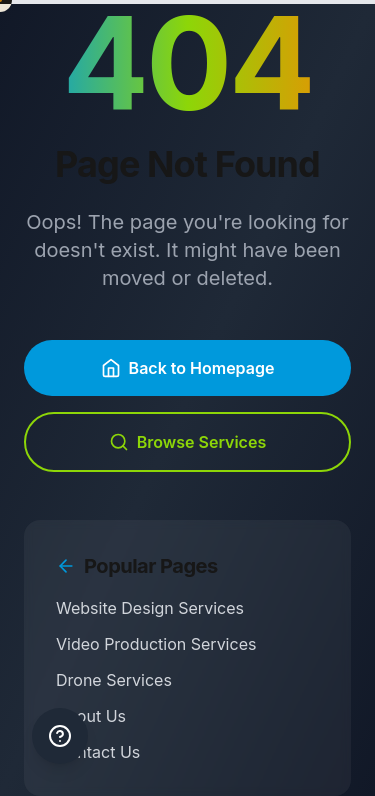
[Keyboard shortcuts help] (60, 736)
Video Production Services (156, 644)
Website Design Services (150, 608)
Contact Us (98, 752)
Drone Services (114, 680)
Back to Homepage (188, 368)
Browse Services (187, 442)
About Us (91, 716)
